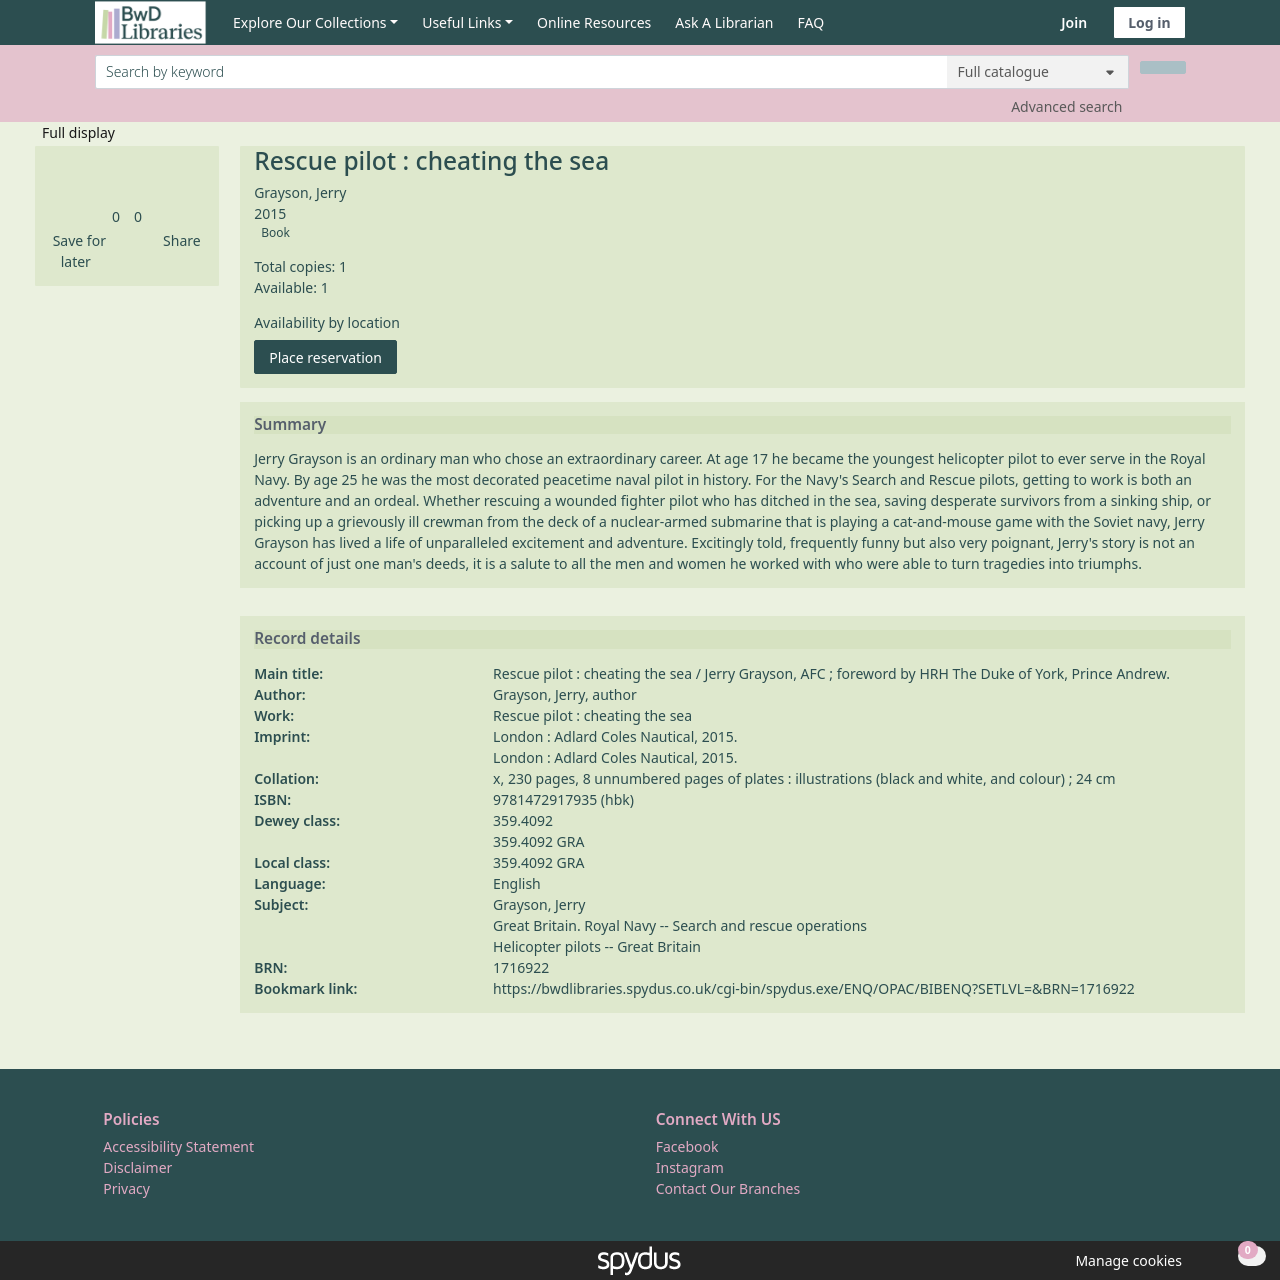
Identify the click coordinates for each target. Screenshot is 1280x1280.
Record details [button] (307, 639)
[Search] (1163, 67)
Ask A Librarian (724, 22)
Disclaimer (137, 1167)
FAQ (811, 22)
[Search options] (1038, 72)
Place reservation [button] (333, 356)
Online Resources (594, 22)
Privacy (126, 1188)
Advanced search (1066, 106)
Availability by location (327, 322)
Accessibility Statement (178, 1146)
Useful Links (461, 22)
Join (1074, 22)
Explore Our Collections (310, 22)
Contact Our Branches (728, 1188)
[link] (116, 216)
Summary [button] (290, 425)
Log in (1149, 22)
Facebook (687, 1146)
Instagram (690, 1167)
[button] (76, 251)
